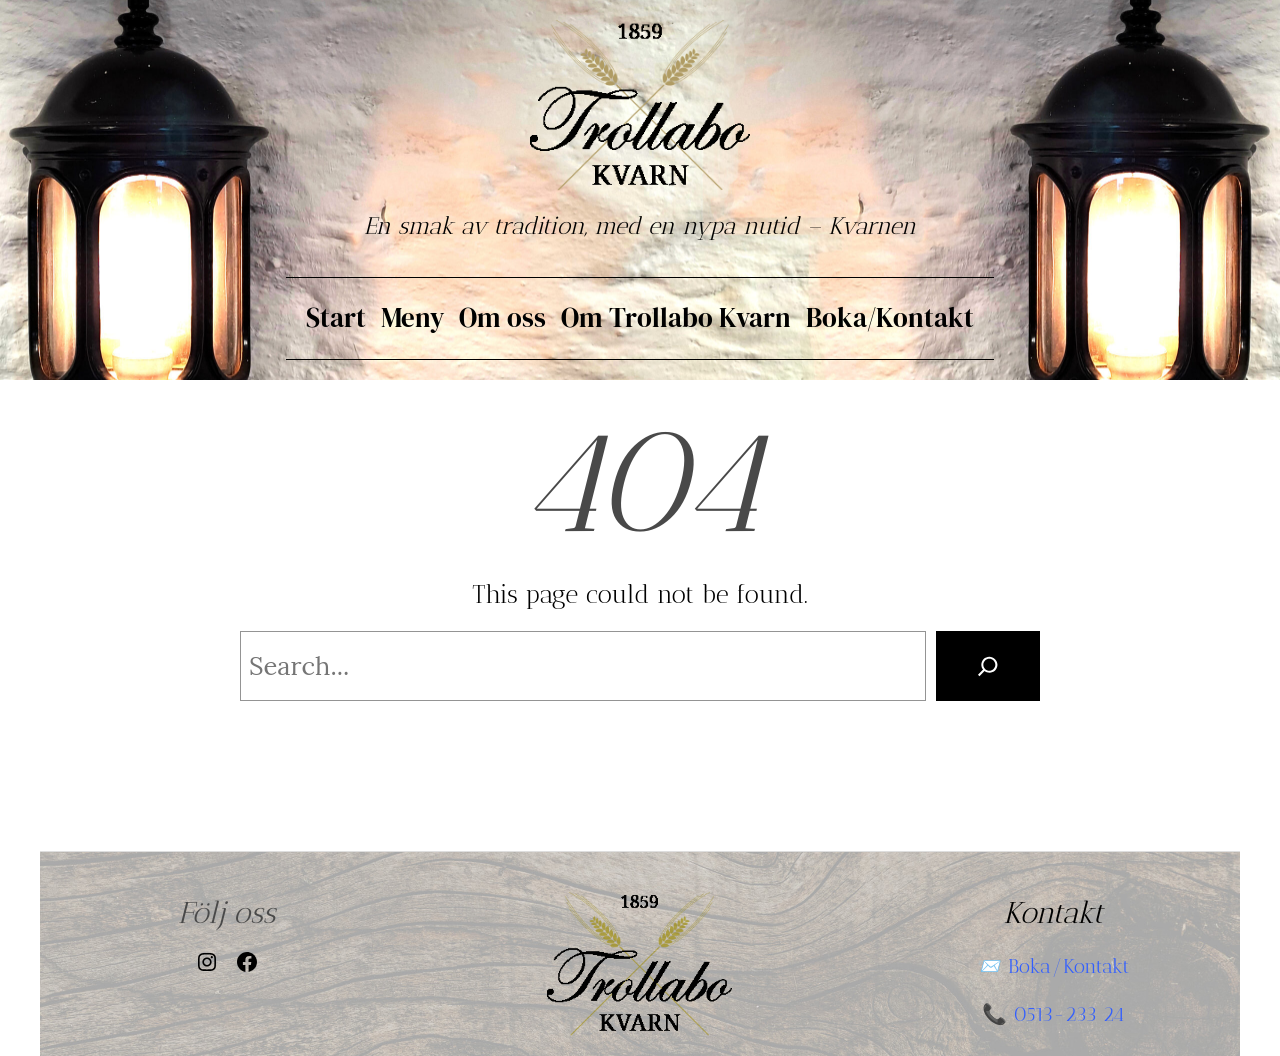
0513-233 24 (1068, 1014)
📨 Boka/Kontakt (1053, 966)
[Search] (988, 666)
